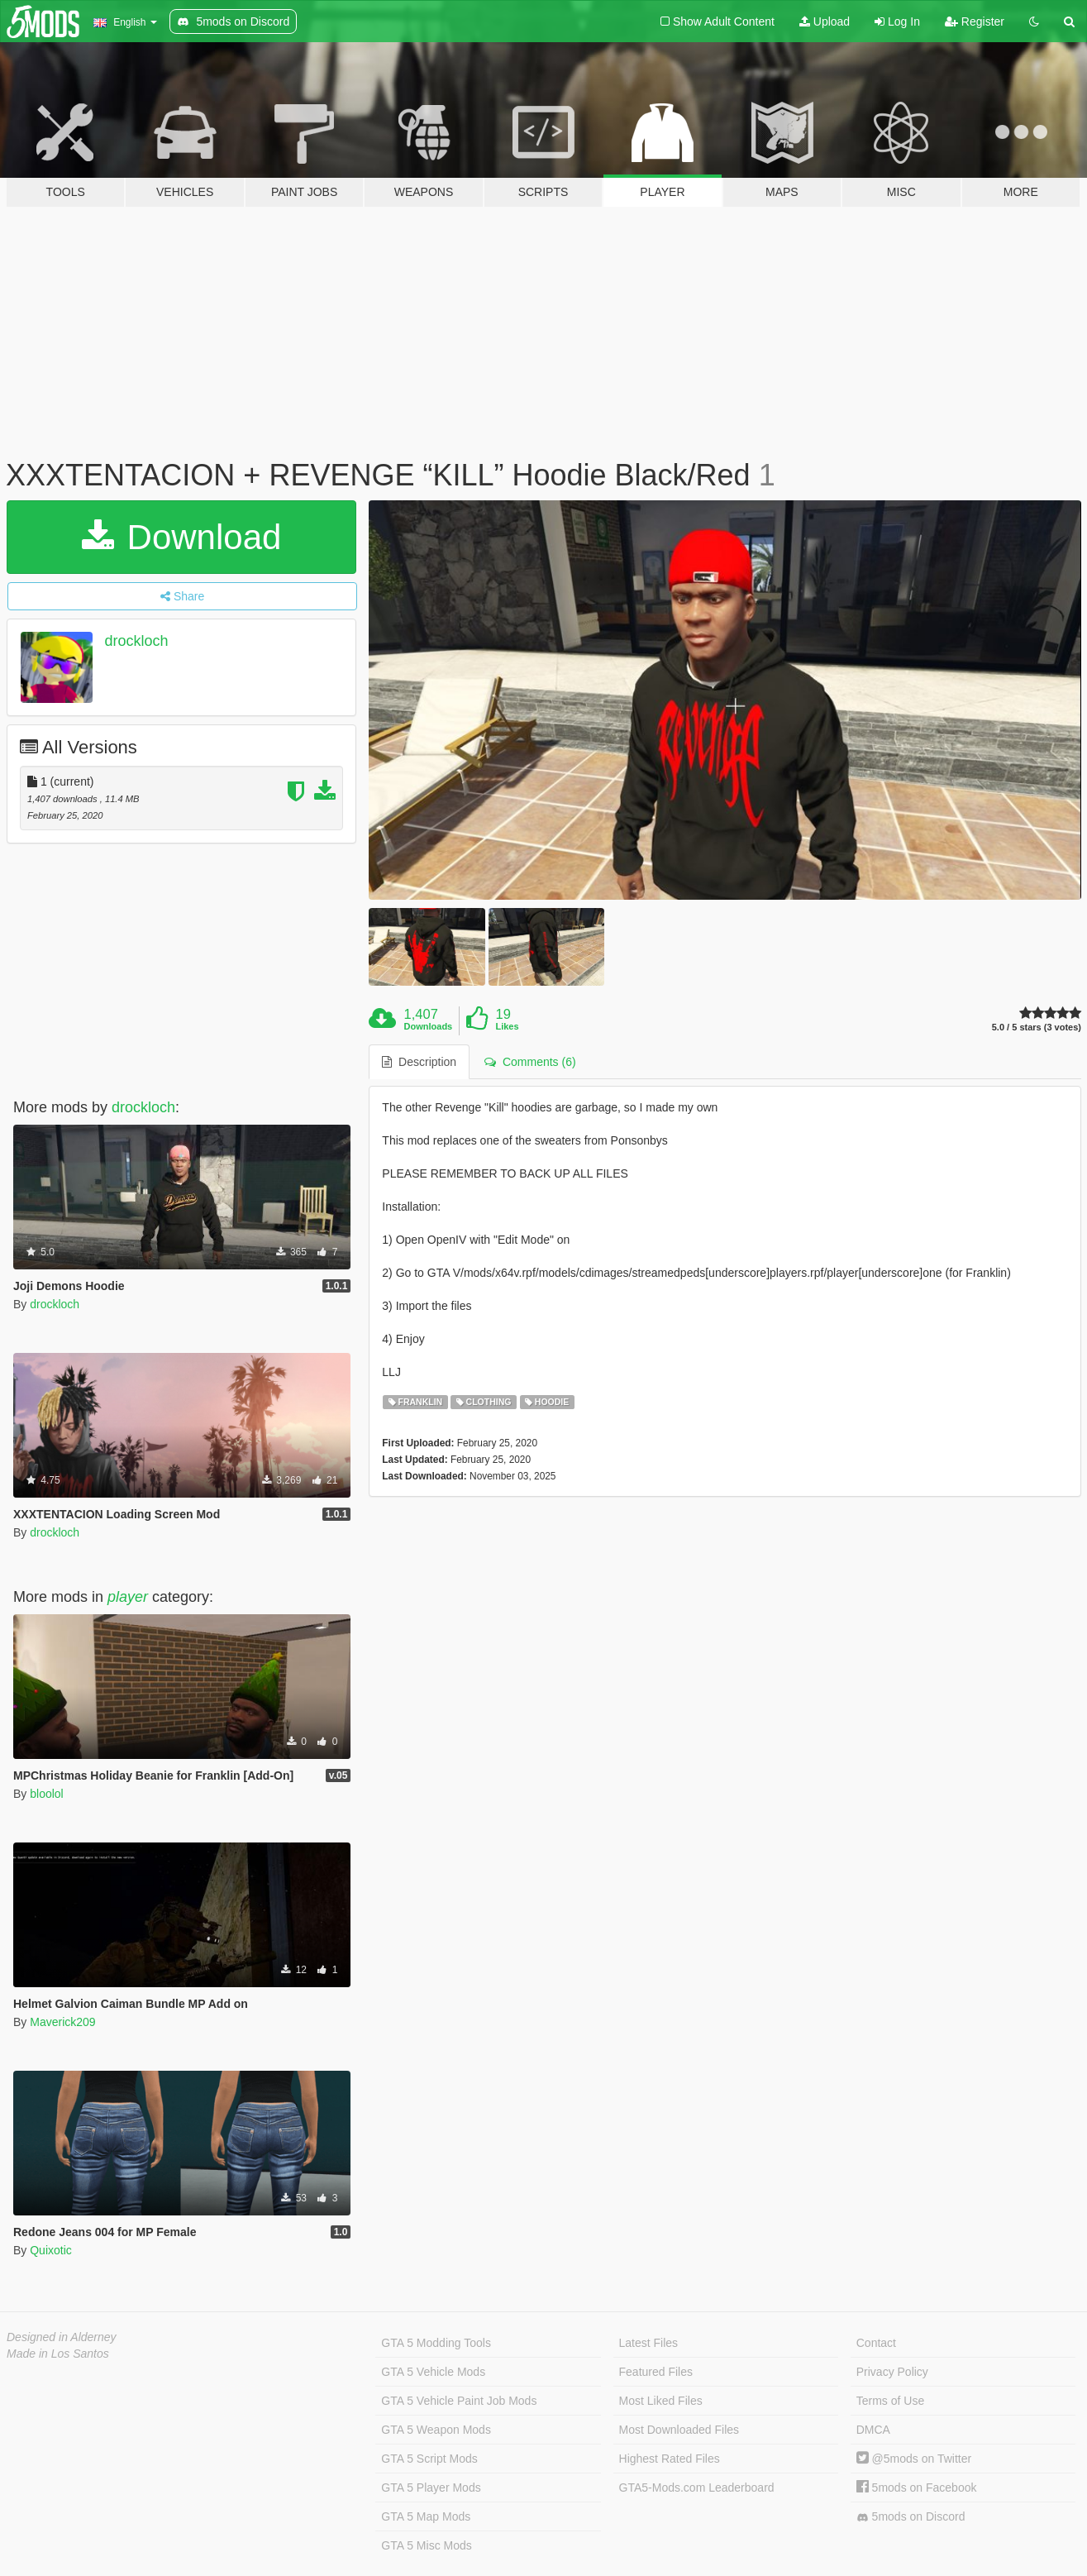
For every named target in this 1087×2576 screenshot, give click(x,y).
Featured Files (656, 2371)
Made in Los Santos (58, 2353)
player (127, 1597)
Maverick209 (62, 2022)
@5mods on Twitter (913, 2458)
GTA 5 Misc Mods (426, 2545)
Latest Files (649, 2342)
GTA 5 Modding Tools (436, 2342)
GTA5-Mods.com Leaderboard (697, 2487)
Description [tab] (419, 1061)
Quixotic (51, 2250)
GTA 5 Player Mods (430, 2487)
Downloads (428, 1026)
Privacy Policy (892, 2371)
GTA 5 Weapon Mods (436, 2429)
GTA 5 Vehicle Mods (433, 2371)
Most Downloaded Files (679, 2429)
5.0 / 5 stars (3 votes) (1036, 1027)
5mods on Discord (910, 2517)
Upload (824, 21)
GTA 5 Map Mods (425, 2516)
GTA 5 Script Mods (429, 2458)
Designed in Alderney (62, 2337)
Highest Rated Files (669, 2458)
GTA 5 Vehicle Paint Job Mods (458, 2400)
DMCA (873, 2429)
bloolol (46, 1793)
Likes (506, 1026)
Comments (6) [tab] (529, 1061)
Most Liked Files (661, 2400)
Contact (876, 2342)
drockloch (137, 641)
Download (181, 537)
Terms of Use (890, 2400)
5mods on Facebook (916, 2487)
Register (974, 21)
